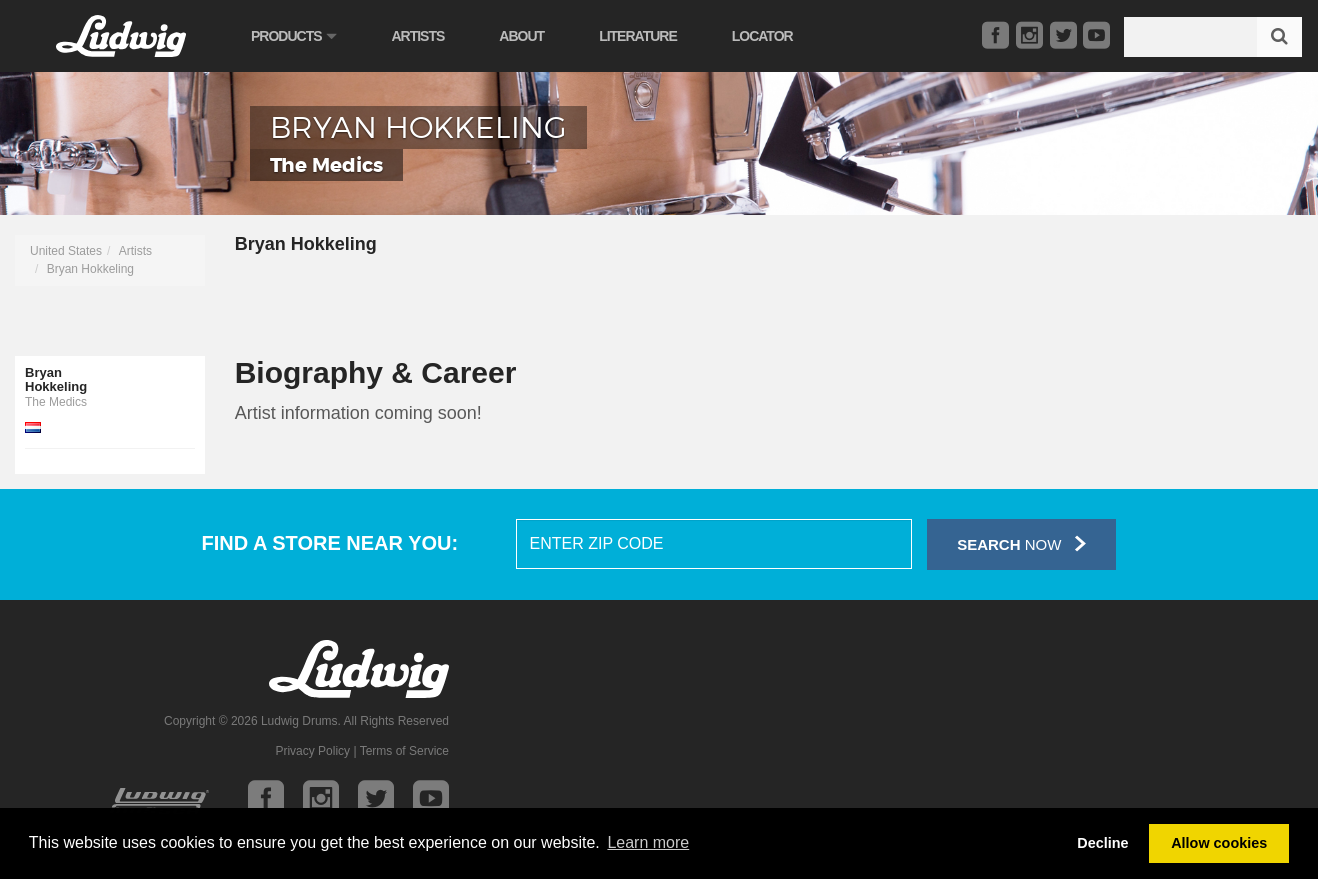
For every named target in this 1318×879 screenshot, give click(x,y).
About (521, 36)
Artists (417, 36)
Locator (762, 36)
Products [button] (293, 36)
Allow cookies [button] (1219, 843)
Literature (638, 36)
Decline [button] (1102, 843)
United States (66, 251)
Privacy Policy (312, 751)
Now (1021, 543)
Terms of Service (404, 751)
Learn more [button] (648, 842)
